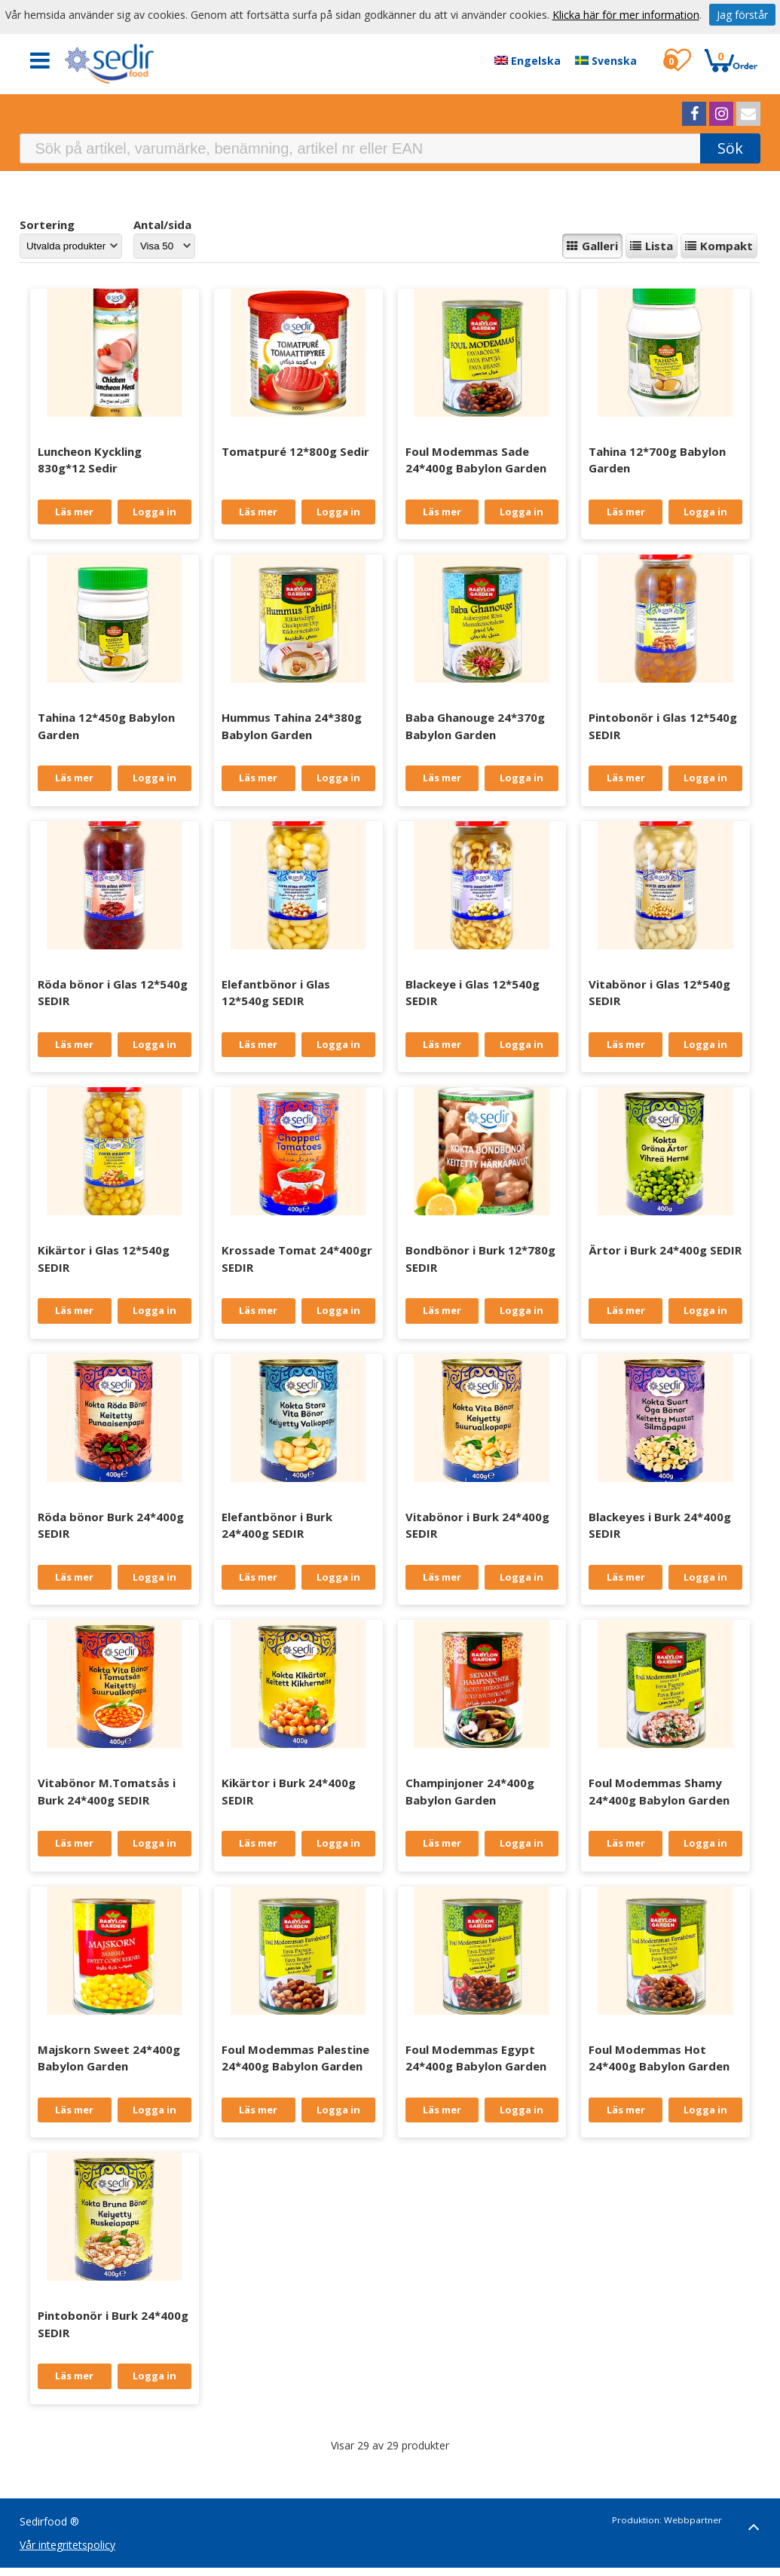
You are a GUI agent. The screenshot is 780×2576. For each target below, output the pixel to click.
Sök (730, 148)
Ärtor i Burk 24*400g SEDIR (665, 1249)
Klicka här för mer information (625, 15)
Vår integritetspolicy (67, 2545)
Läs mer (74, 511)
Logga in (154, 511)
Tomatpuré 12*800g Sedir (295, 451)
